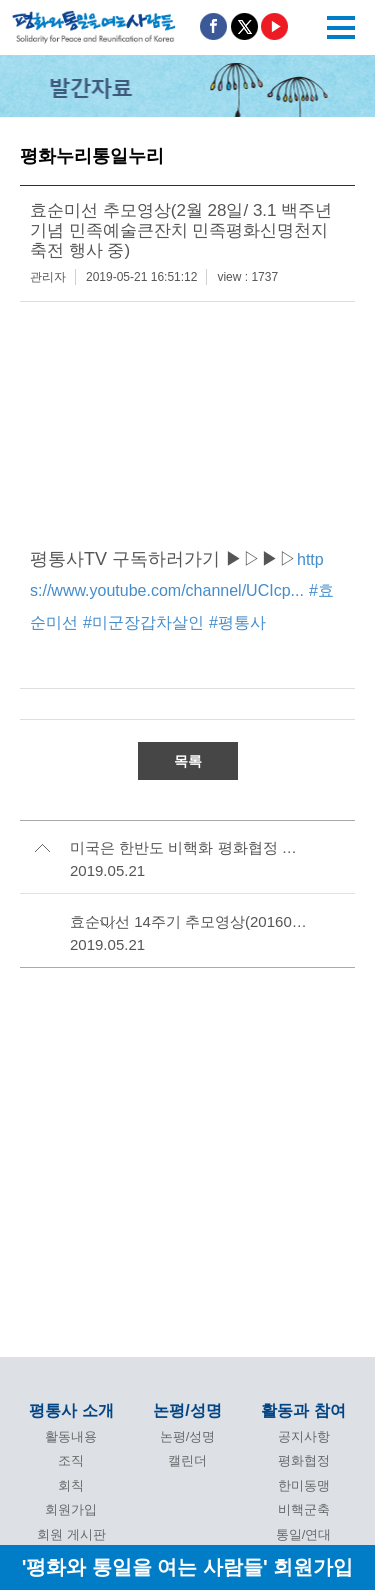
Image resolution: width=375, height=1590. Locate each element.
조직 (71, 1460)
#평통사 (237, 622)
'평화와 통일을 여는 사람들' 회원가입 (188, 1566)
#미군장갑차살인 (143, 622)
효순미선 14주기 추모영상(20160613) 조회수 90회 (190, 921)
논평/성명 (187, 1410)
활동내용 (71, 1436)
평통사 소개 (71, 1410)
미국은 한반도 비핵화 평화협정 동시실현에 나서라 (190, 847)
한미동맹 (304, 1485)
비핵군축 (304, 1509)
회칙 (71, 1485)
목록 (188, 761)
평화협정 (304, 1460)
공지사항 (304, 1436)
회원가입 (71, 1509)
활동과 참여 (303, 1410)
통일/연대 (304, 1534)
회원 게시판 (71, 1534)
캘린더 (187, 1460)
